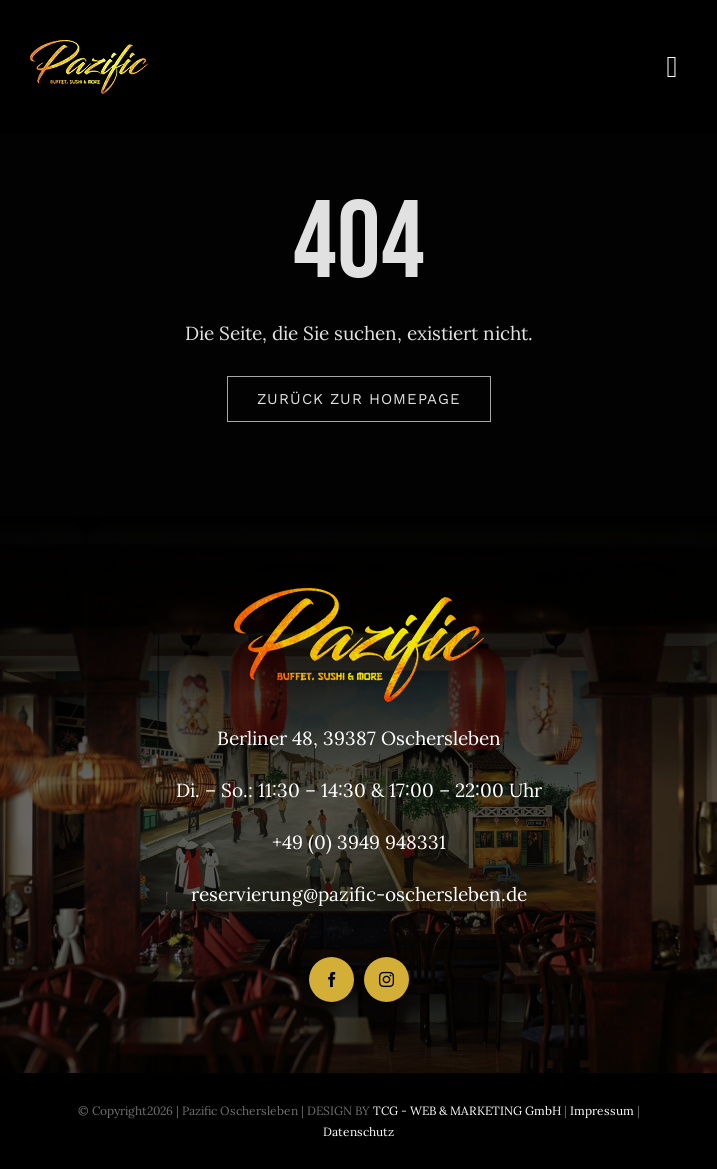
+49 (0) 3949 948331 (359, 842)
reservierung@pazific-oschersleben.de (359, 894)
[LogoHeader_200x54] (89, 49)
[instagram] (386, 979)
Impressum (600, 1110)
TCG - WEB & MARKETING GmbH (465, 1110)
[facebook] (331, 979)
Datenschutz (358, 1131)
